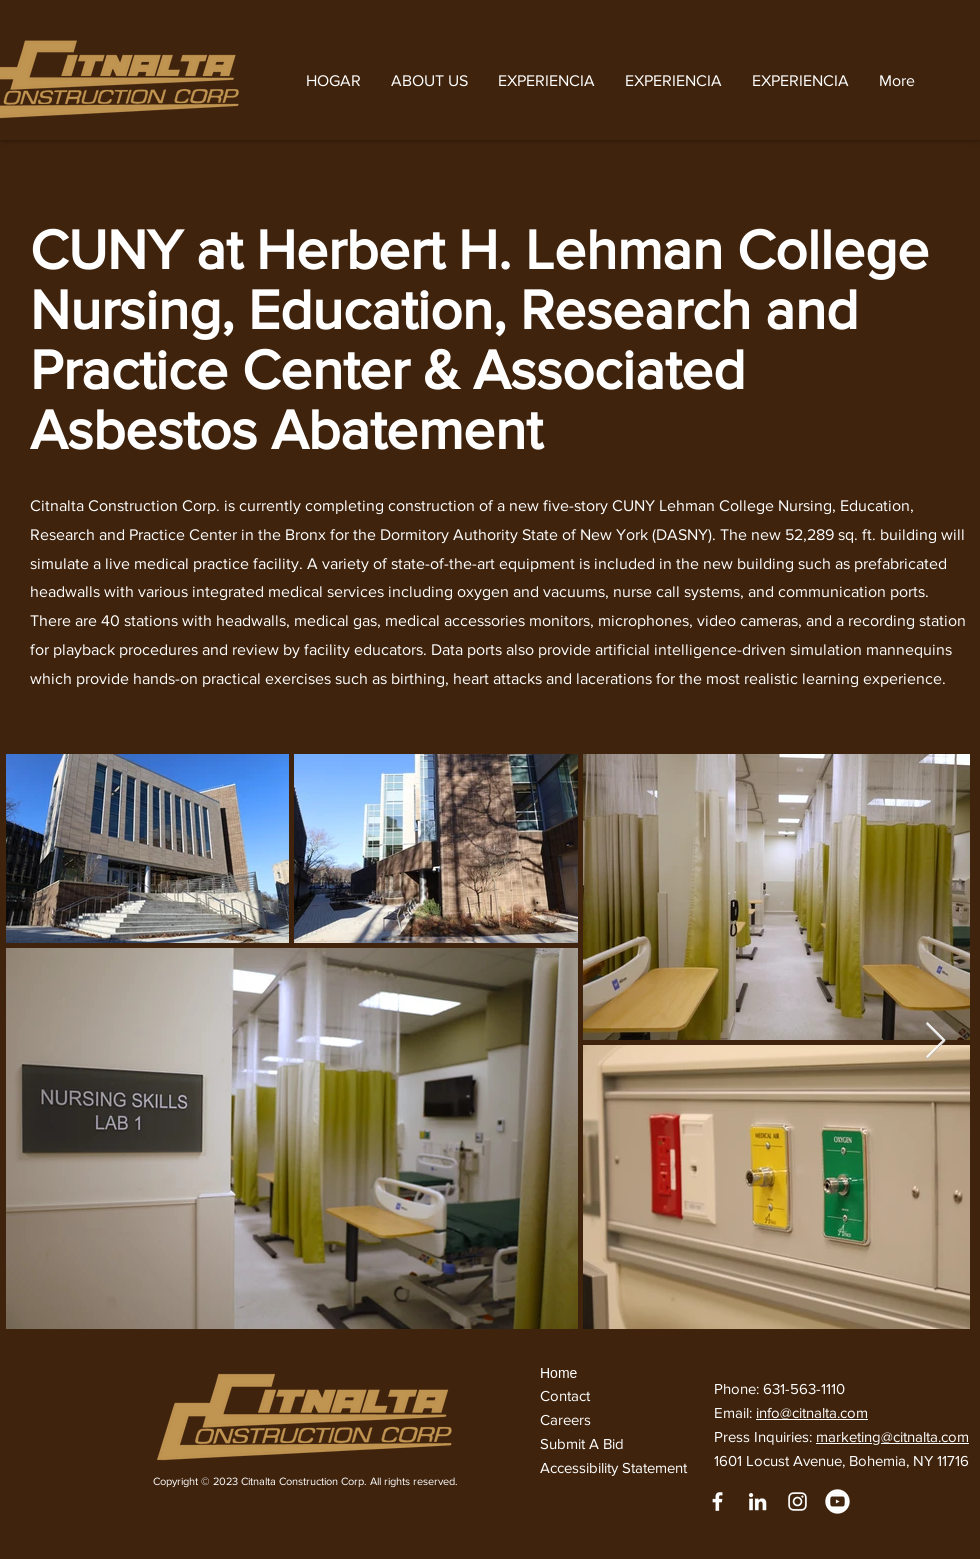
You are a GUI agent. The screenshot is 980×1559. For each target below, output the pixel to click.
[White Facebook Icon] (717, 1501)
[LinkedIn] (757, 1501)
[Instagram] (797, 1501)
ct (586, 1395)
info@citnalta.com (812, 1412)
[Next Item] (935, 1041)
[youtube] (837, 1501)
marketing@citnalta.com (892, 1436)
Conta (559, 1395)
